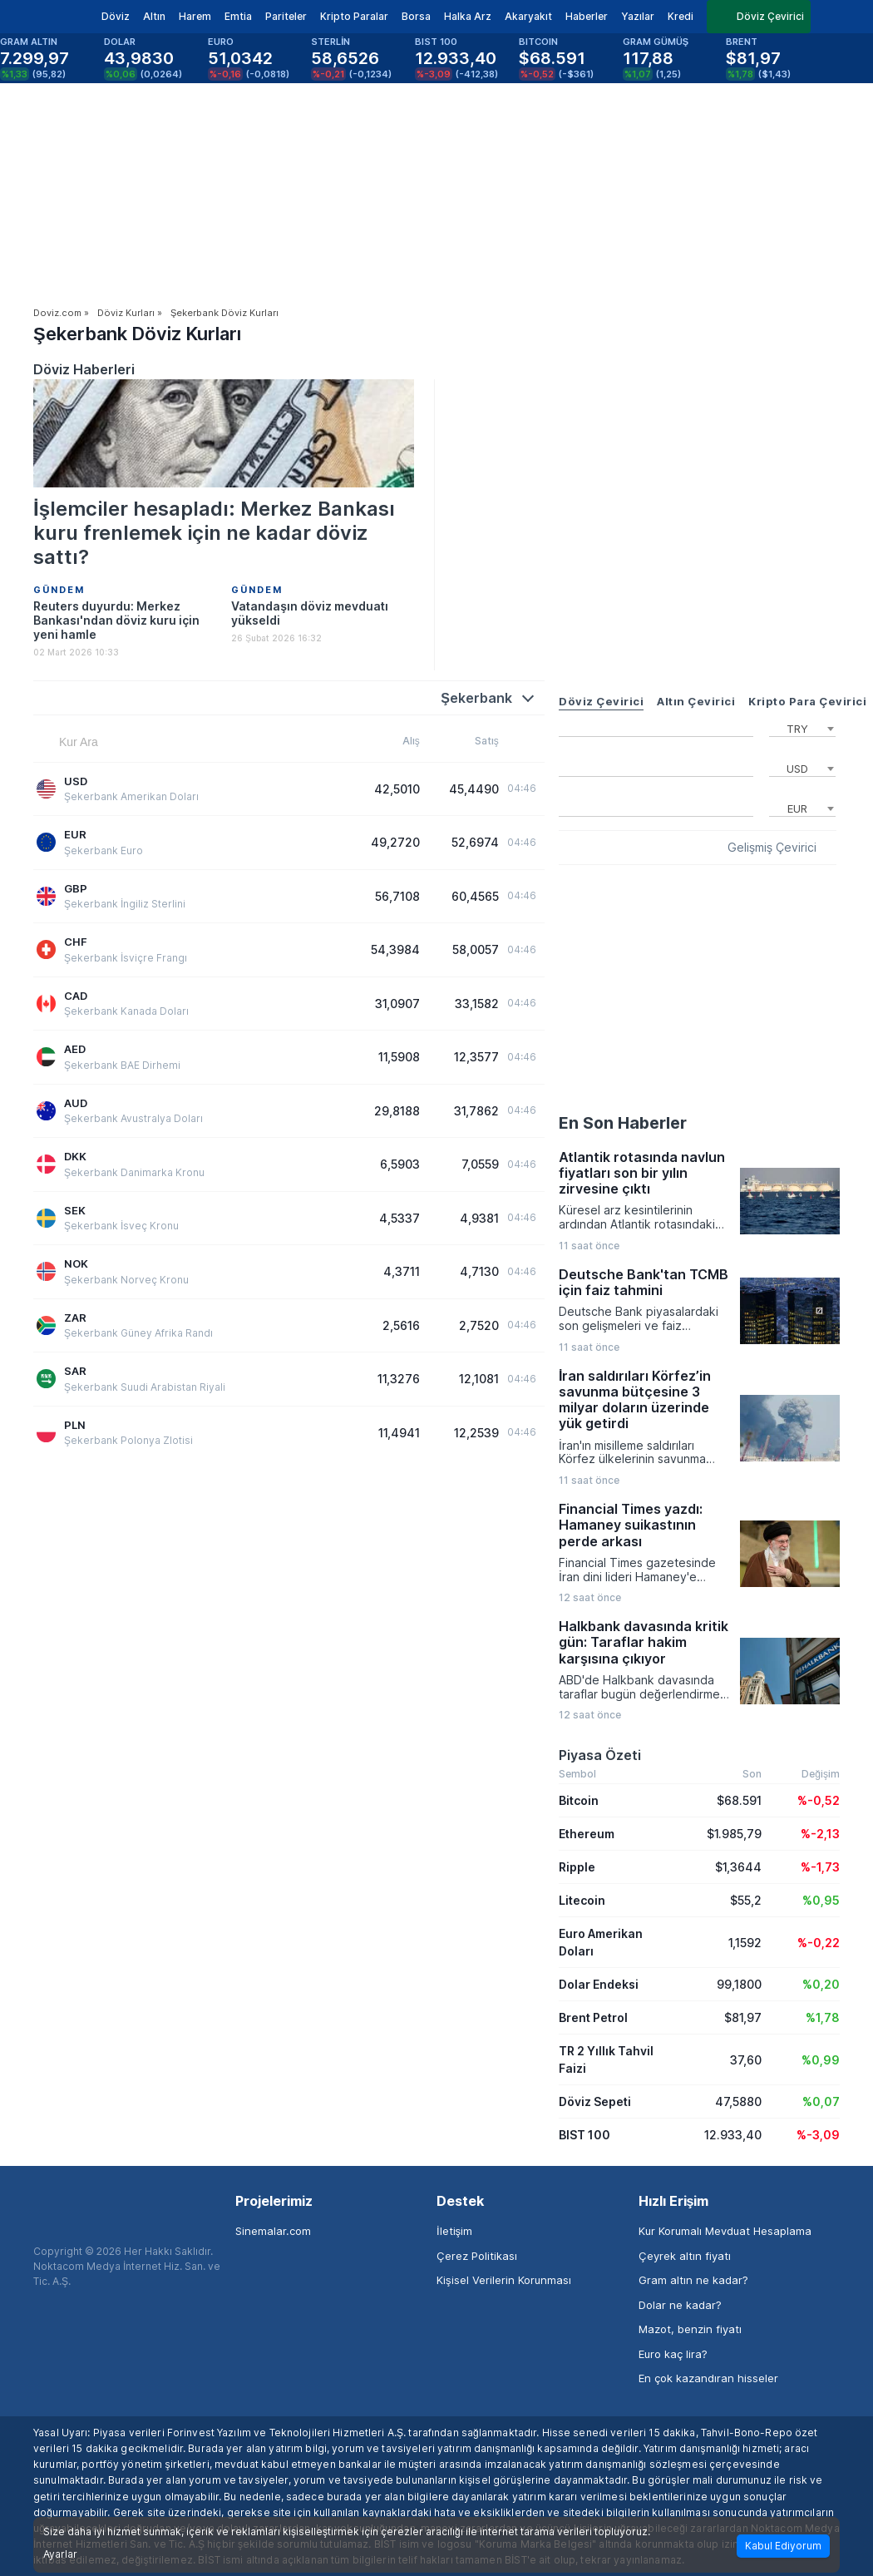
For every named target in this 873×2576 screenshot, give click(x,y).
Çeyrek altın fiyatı (685, 2255)
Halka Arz (467, 16)
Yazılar (637, 16)
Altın (154, 16)
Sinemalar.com (273, 2230)
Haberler (586, 16)
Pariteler (286, 16)
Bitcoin (579, 1800)
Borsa (416, 16)
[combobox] (802, 727)
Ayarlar (60, 2554)
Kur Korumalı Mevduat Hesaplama (725, 2230)
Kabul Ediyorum (783, 2545)
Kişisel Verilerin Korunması (503, 2280)
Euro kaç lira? (673, 2354)
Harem (195, 16)
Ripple (577, 1867)
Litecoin (582, 1900)
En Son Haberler (623, 1123)
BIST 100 (584, 2135)
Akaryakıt (528, 16)
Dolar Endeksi (599, 1984)
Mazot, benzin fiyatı (690, 2329)
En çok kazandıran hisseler (708, 2378)
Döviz (115, 16)
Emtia (238, 16)
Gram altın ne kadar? (693, 2280)
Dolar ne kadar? (680, 2304)
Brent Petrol (593, 2017)
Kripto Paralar (354, 16)
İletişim (454, 2230)
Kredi (680, 16)
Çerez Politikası (476, 2255)
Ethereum (586, 1834)
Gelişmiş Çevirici (772, 847)
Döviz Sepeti (595, 2101)
